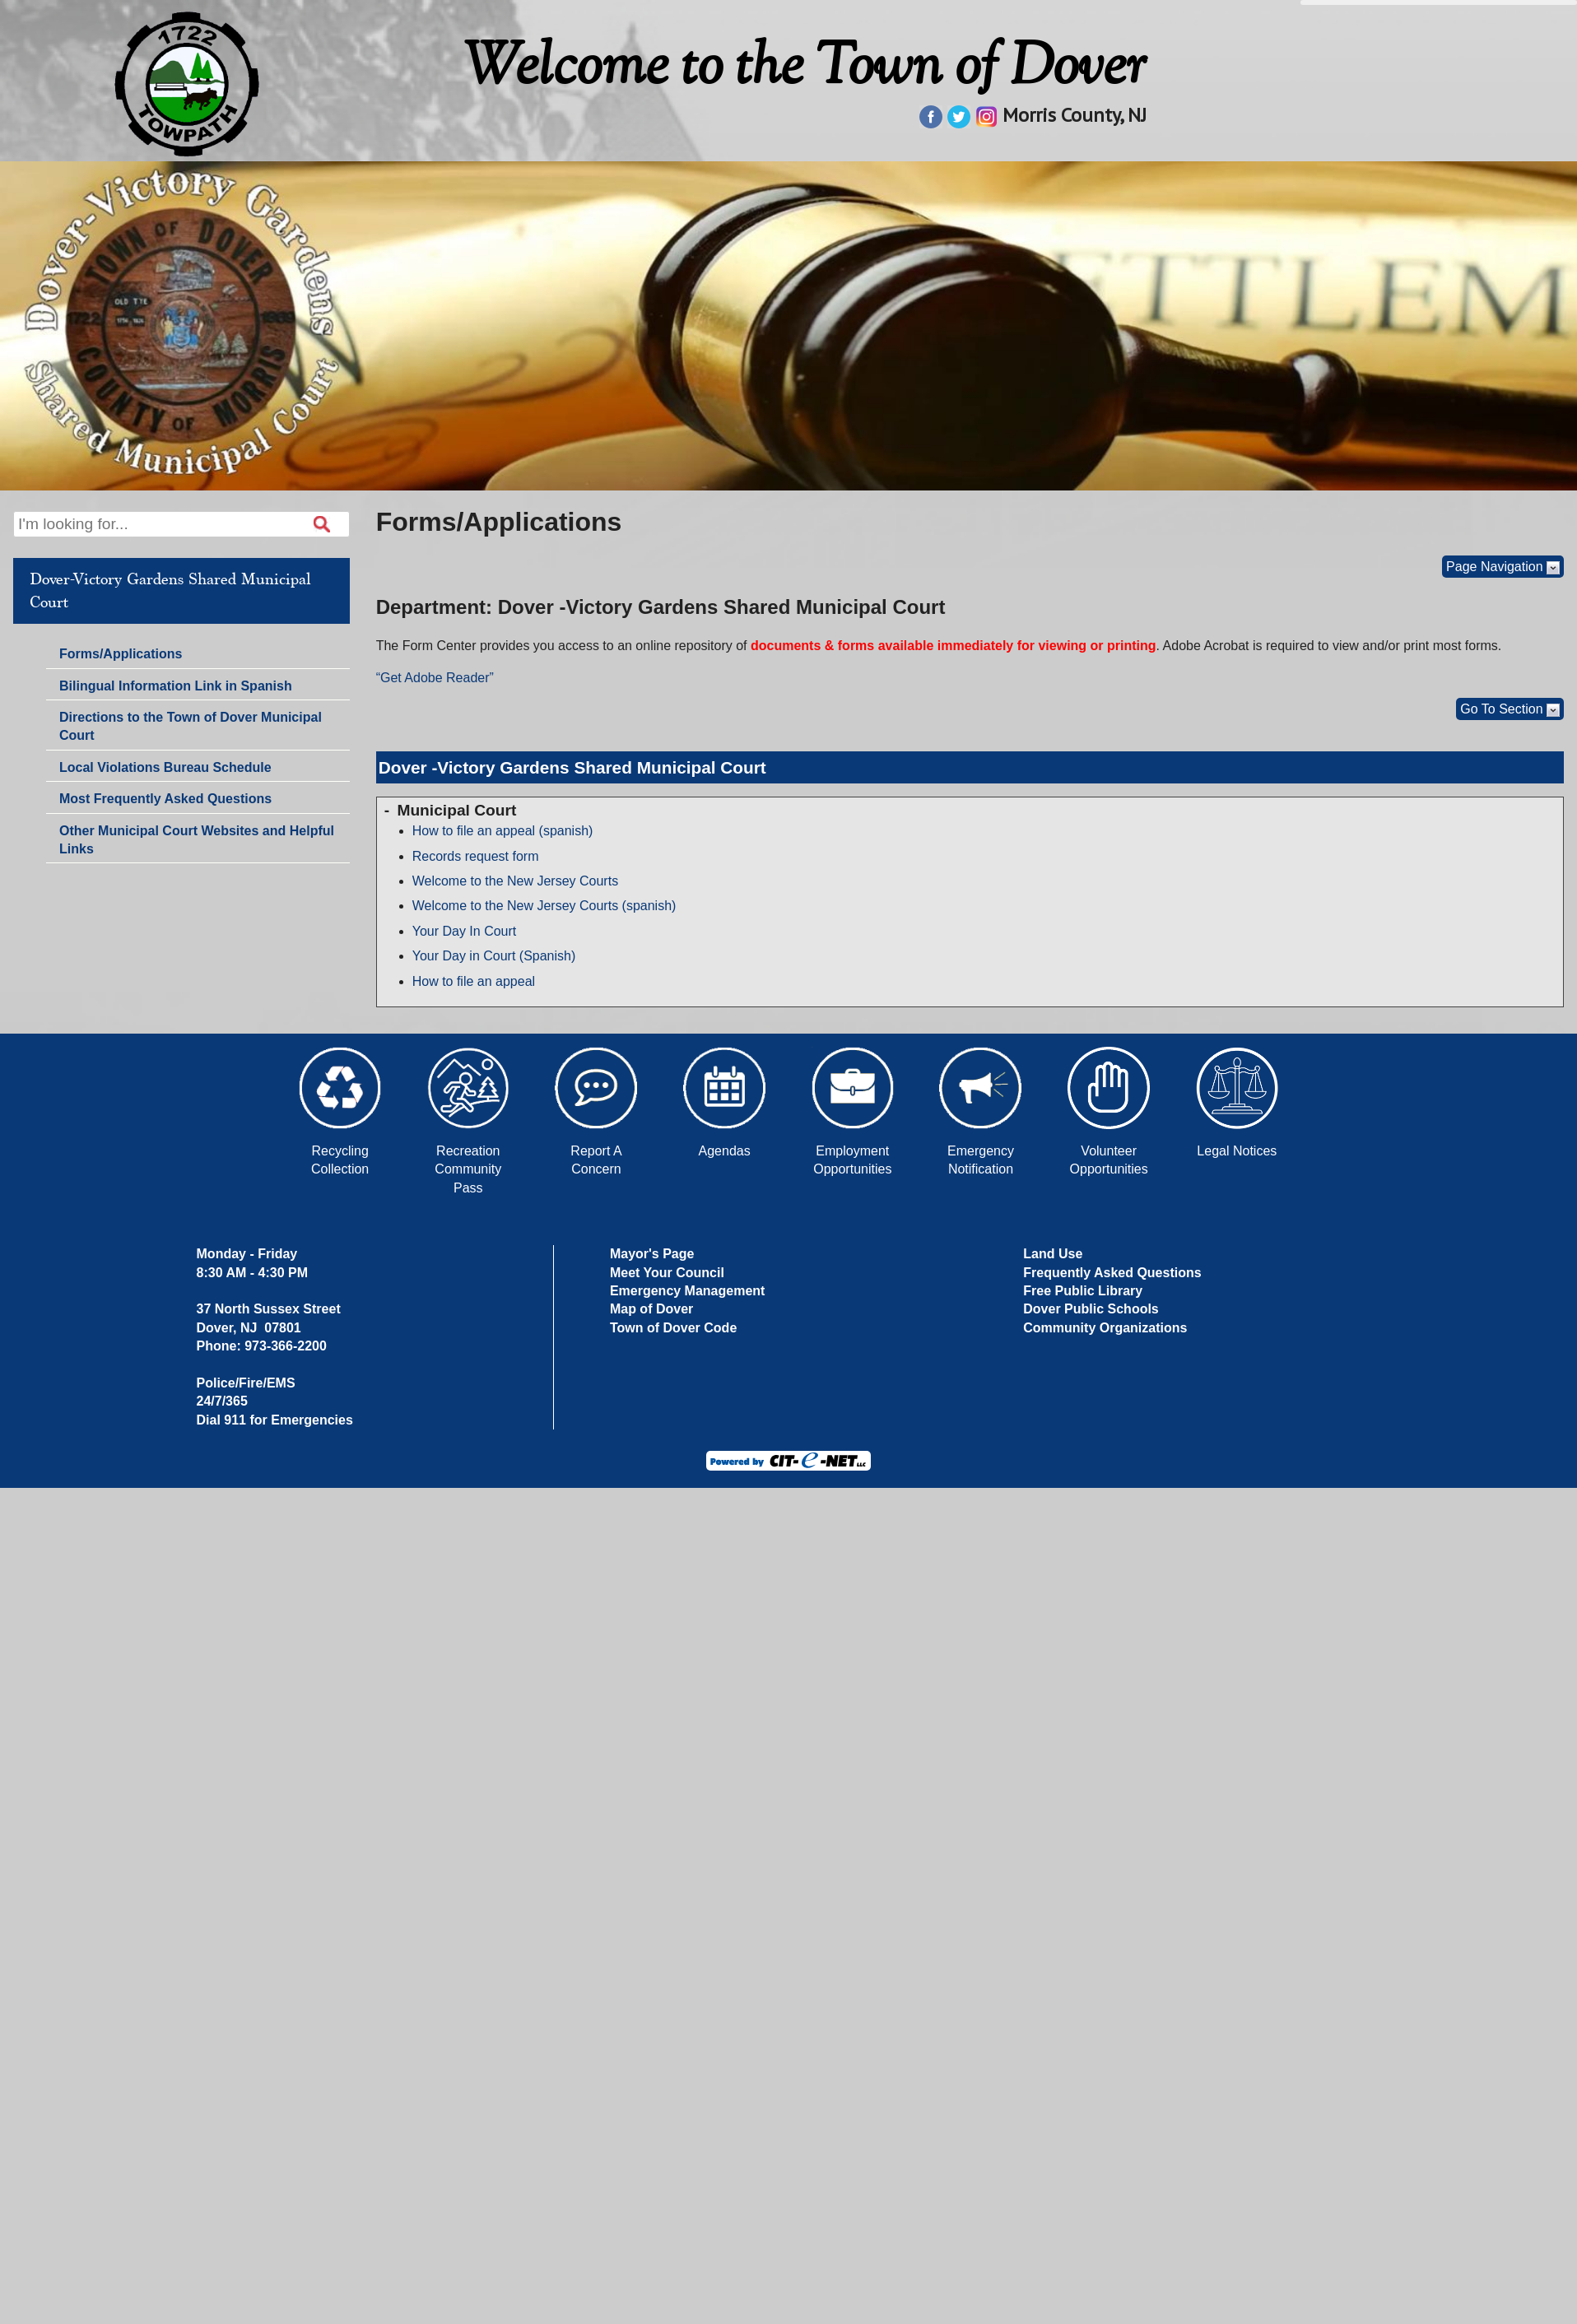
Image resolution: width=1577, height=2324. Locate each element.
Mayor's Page (652, 1254)
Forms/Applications (120, 655)
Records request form (475, 856)
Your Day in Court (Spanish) (494, 956)
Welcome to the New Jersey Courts (515, 881)
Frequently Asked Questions (1112, 1273)
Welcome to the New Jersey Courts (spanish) (544, 906)
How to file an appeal (473, 981)
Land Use (1052, 1254)
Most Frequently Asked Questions (165, 799)
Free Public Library (1082, 1291)
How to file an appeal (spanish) (502, 831)
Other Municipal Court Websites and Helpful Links (196, 840)
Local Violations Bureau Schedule (165, 767)
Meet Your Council (667, 1273)
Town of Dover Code (673, 1328)
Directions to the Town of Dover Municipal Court (190, 726)
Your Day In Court (464, 931)
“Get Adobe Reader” (435, 678)
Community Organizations (1105, 1328)
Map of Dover (651, 1309)
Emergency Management (687, 1291)
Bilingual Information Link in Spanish (175, 686)
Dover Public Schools (1090, 1309)
